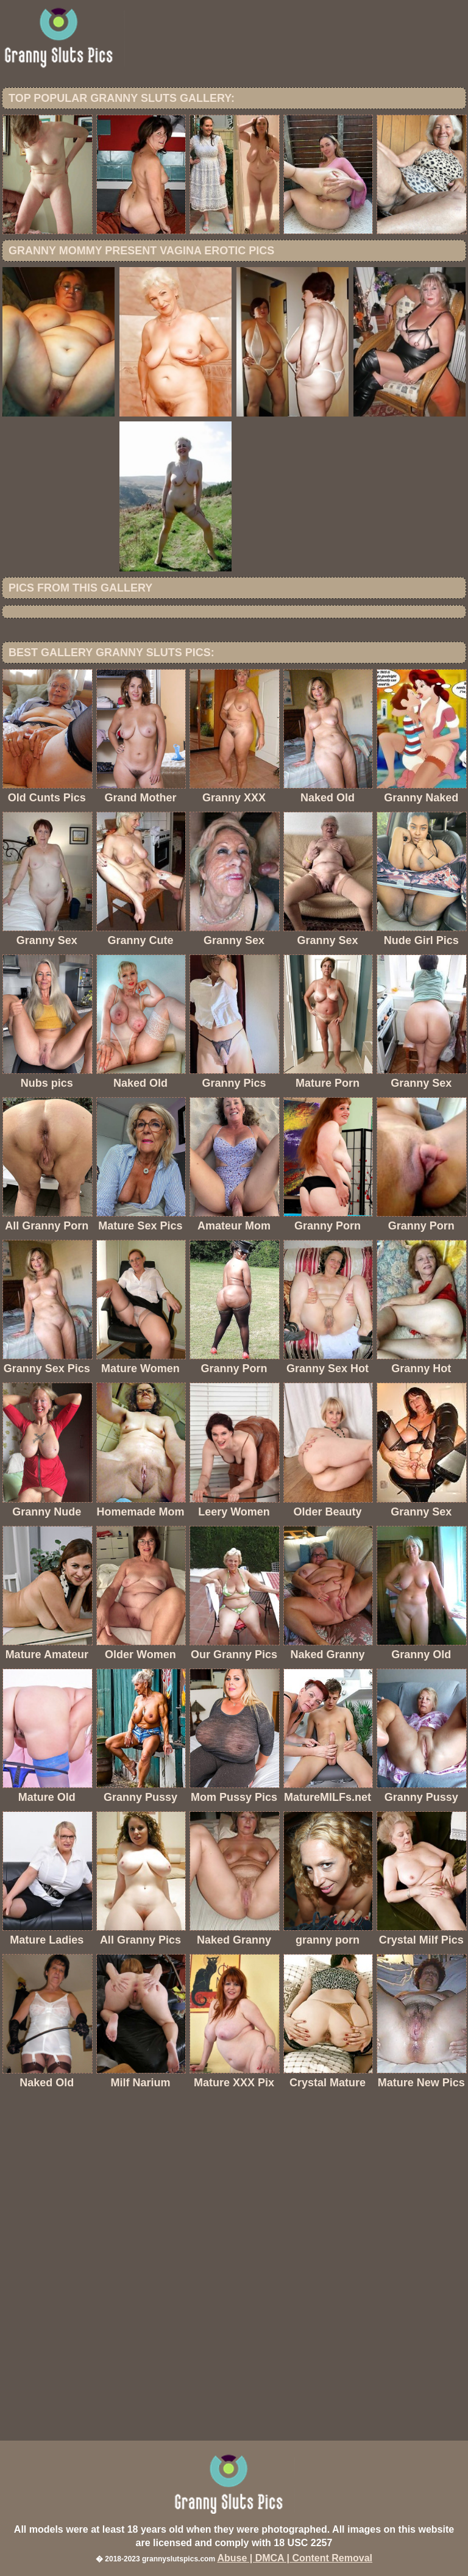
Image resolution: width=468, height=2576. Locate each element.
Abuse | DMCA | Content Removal (294, 2558)
